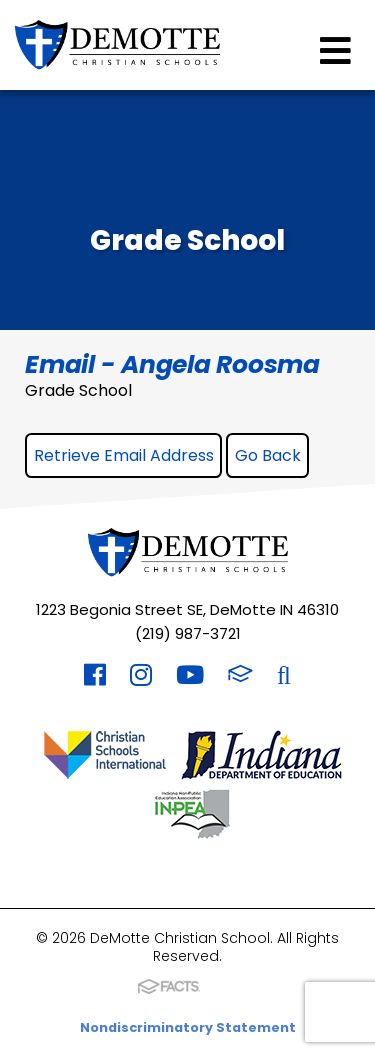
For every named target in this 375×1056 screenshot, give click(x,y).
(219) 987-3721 (188, 633)
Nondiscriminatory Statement (188, 1027)
